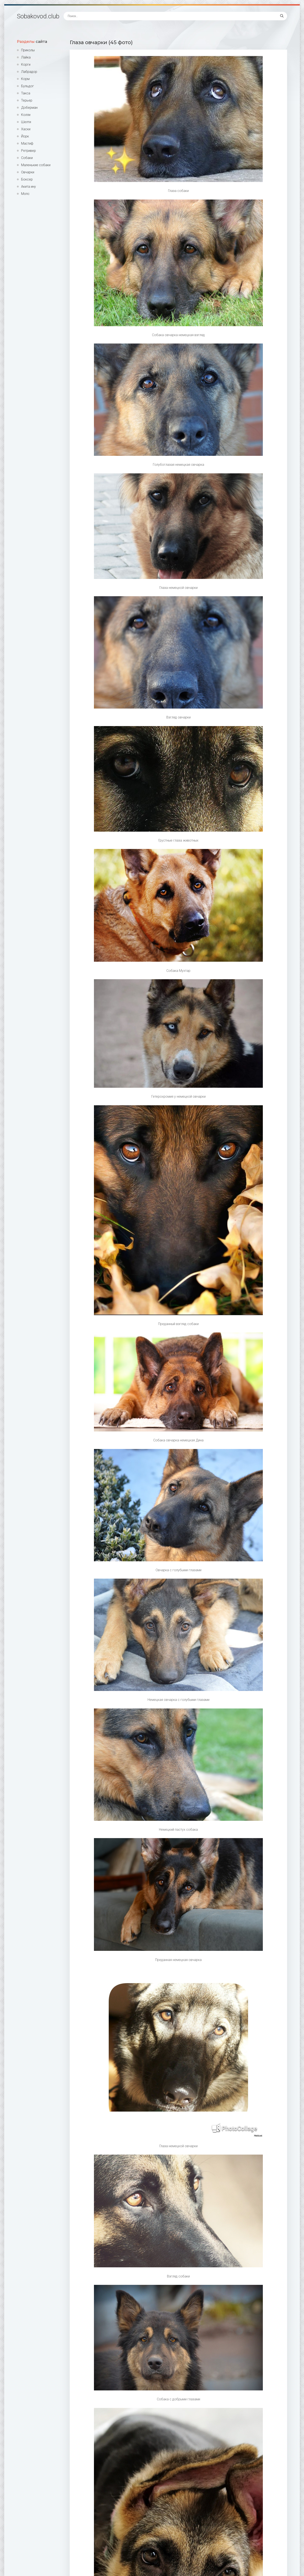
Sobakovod (38, 16)
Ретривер (28, 151)
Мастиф (27, 143)
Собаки (27, 158)
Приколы (28, 50)
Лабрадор (29, 72)
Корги (25, 64)
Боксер (27, 179)
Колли (25, 115)
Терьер (26, 100)
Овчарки (27, 172)
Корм (25, 79)
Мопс (25, 194)
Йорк (25, 136)
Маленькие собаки (35, 165)
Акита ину (28, 187)
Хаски (25, 129)
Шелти (26, 122)
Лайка (26, 57)
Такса (25, 93)
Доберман (29, 108)
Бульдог (27, 86)
